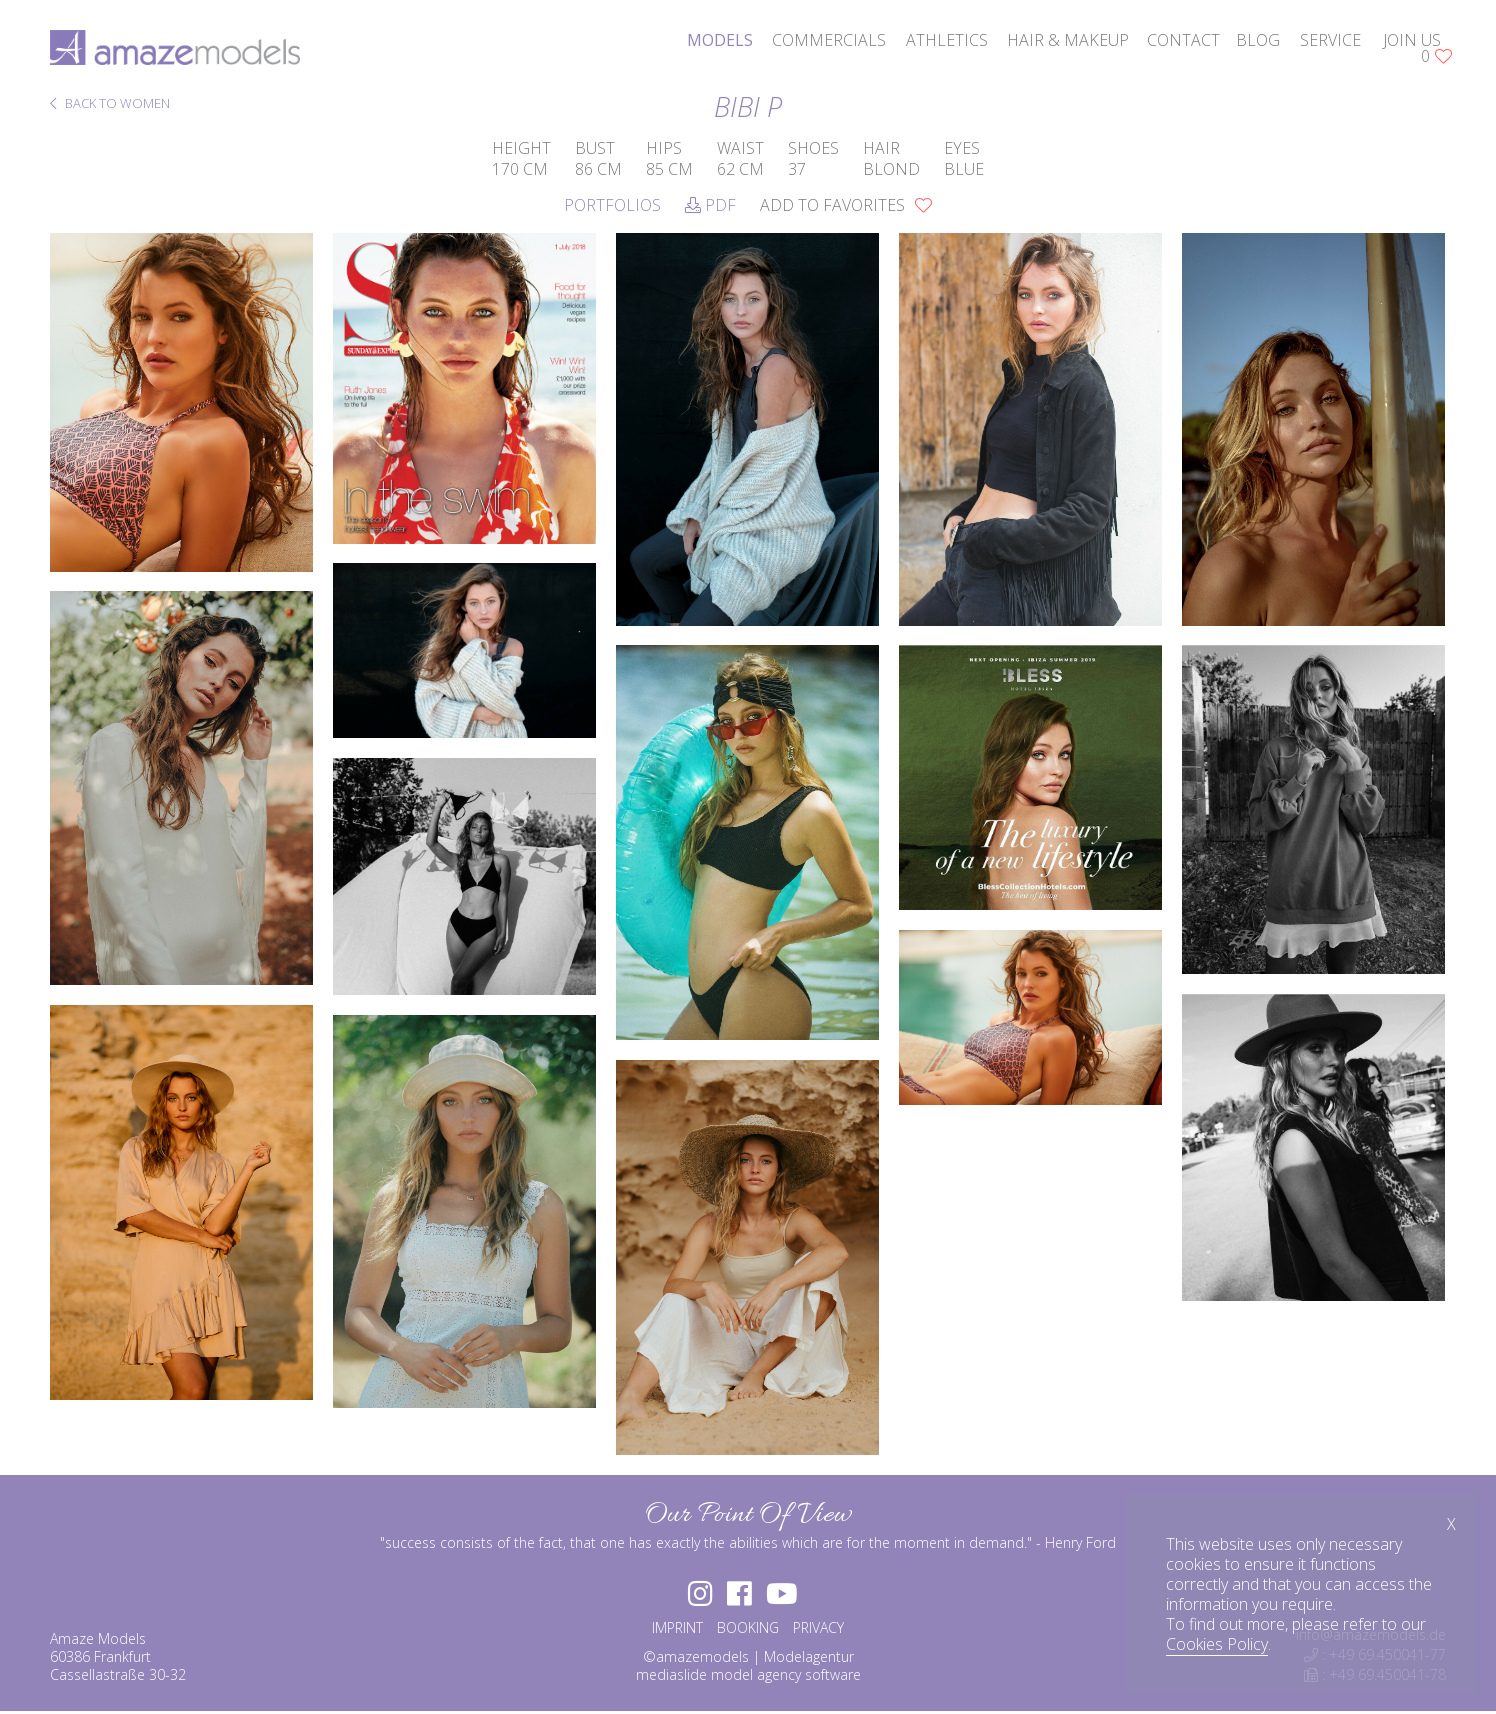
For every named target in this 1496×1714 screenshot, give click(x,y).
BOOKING (748, 1629)
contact (1183, 40)
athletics (947, 40)
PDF (710, 205)
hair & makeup (1068, 40)
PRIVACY (818, 1629)
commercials (829, 40)
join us (1412, 40)
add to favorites (846, 205)
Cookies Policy (1217, 1644)
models (720, 40)
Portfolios (612, 205)
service (1330, 40)
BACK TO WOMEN (110, 104)
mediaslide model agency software (748, 1676)
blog (1258, 40)
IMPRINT (677, 1629)
